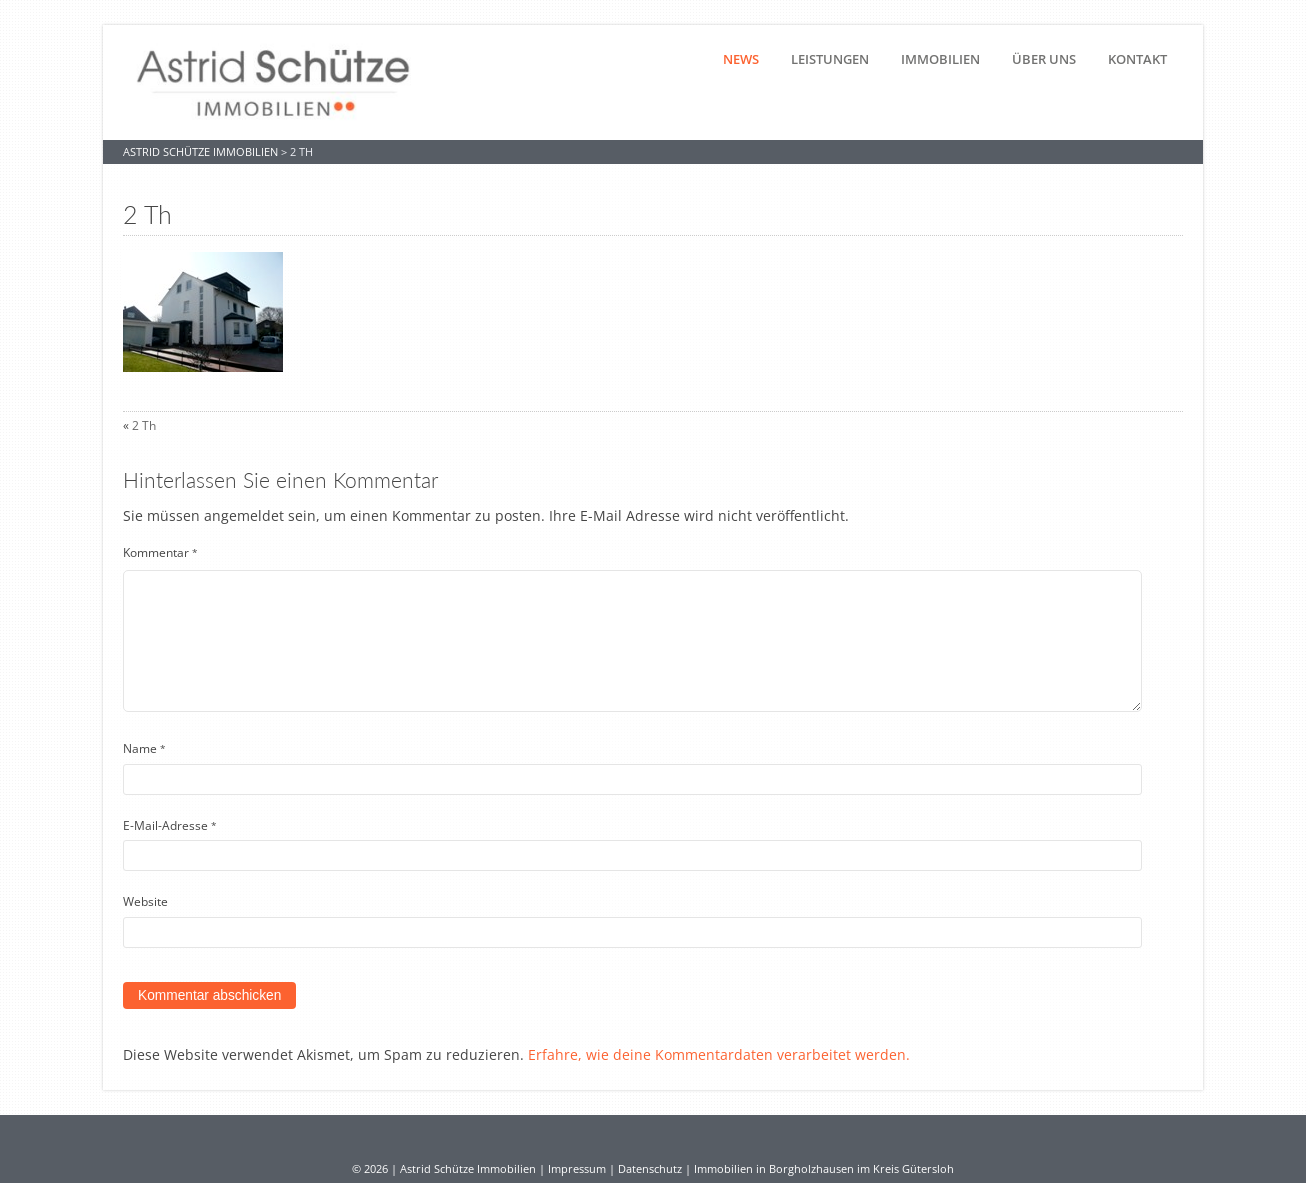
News (741, 59)
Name (144, 748)
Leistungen (830, 59)
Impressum (577, 1169)
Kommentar (160, 552)
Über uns (1044, 59)
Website (145, 901)
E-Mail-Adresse (170, 825)
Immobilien (940, 59)
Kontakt (1137, 59)
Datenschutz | (656, 1169)
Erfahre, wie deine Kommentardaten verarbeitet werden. (719, 1054)
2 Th (144, 425)
